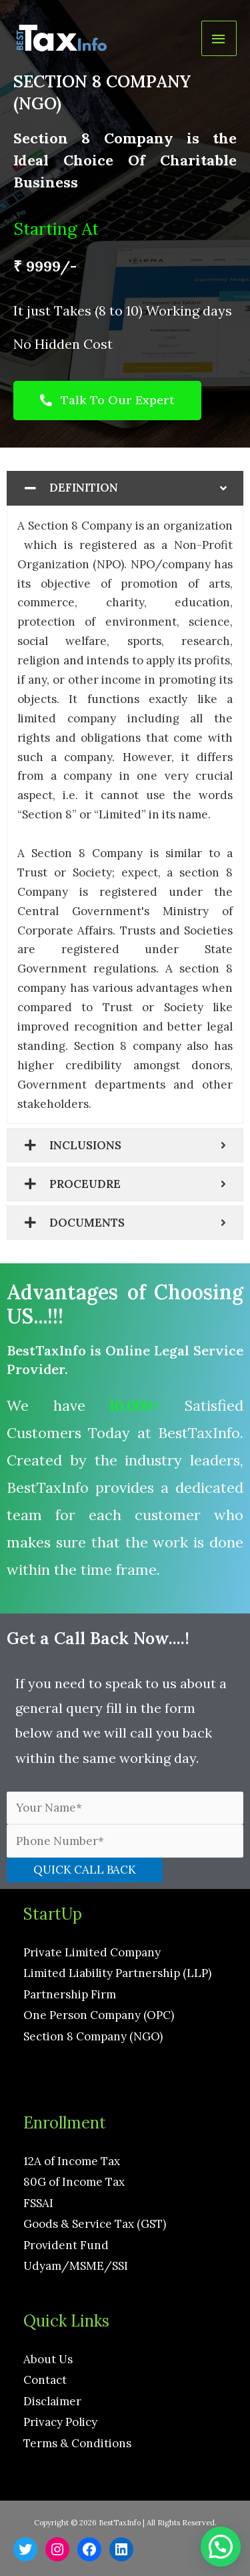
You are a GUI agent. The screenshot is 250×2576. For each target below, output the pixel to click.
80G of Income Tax (74, 2181)
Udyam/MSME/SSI (75, 2266)
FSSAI (38, 2203)
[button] (107, 400)
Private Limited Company (92, 1952)
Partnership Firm (69, 1994)
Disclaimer (52, 2401)
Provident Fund (66, 2245)
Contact (45, 2380)
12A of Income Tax (71, 2161)
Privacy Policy (60, 2422)
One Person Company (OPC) (98, 2015)
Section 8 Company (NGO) (93, 2036)
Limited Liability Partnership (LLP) (117, 1973)
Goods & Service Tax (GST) (94, 2223)
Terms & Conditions (77, 2443)
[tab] (125, 488)
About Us (48, 2359)
